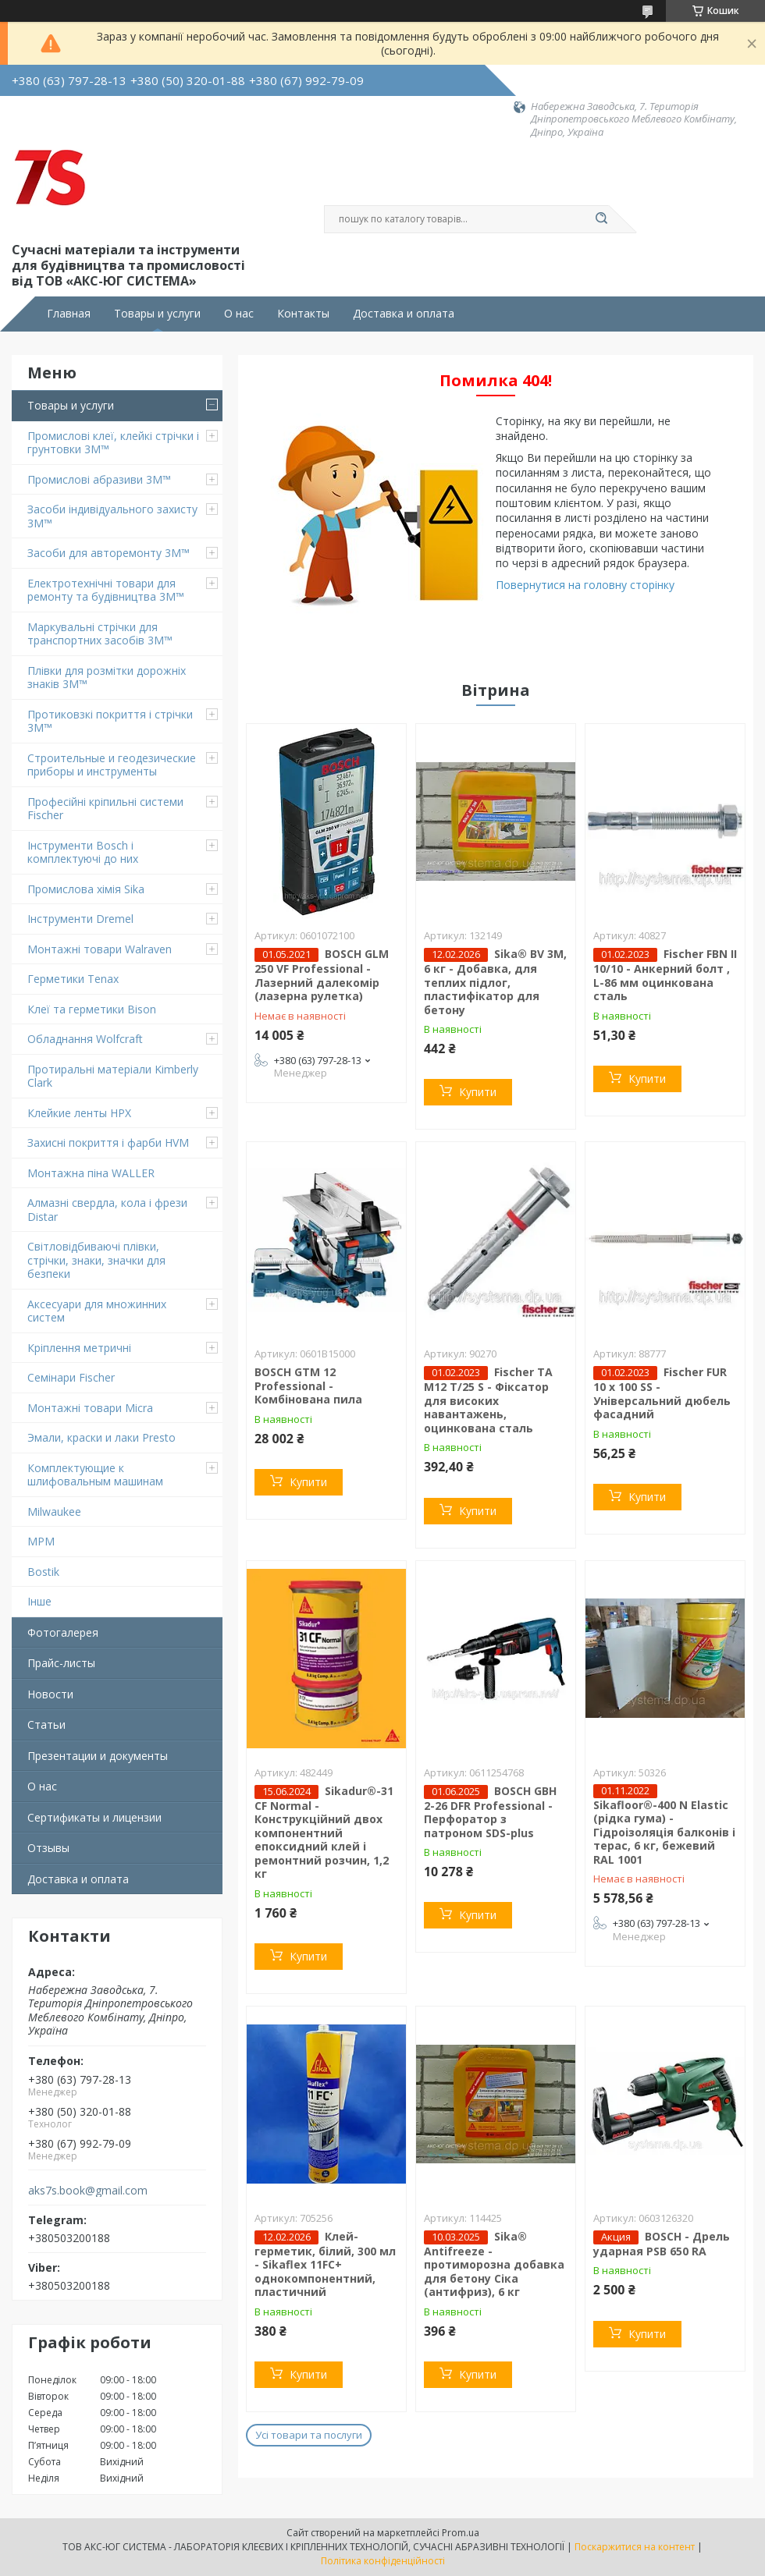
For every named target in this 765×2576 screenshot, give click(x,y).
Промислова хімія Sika (85, 889)
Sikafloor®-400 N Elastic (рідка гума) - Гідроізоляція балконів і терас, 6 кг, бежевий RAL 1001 (664, 1832)
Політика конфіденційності (383, 2560)
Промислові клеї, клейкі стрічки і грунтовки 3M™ (113, 442)
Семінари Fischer (71, 1377)
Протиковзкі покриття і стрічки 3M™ (110, 721)
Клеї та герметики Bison (91, 1009)
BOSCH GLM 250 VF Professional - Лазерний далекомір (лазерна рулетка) (321, 974)
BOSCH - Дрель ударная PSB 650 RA (661, 2243)
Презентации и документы (97, 1755)
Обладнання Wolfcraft (85, 1038)
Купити (477, 1091)
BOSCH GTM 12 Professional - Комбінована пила (308, 1385)
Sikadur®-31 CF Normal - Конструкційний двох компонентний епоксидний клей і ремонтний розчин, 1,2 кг (323, 1832)
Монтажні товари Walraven (99, 949)
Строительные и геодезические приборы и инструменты (111, 764)
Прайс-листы (61, 1662)
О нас (239, 313)
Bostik (43, 1571)
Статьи (46, 1724)
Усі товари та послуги (308, 2435)
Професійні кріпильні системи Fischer (105, 808)
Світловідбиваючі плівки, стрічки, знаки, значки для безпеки (96, 1260)
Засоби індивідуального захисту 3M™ (112, 516)
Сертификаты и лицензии (94, 1817)
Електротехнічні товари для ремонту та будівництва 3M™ (105, 590)
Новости (50, 1694)
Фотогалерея (62, 1632)
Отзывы (48, 1847)
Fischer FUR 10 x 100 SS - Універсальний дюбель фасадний (662, 1392)
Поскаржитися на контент (635, 2546)
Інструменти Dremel (80, 918)
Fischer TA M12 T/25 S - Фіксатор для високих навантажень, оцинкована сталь (488, 1399)
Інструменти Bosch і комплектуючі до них (82, 852)
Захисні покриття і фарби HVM (108, 1142)
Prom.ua (460, 2532)
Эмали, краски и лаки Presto (101, 1437)
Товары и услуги (157, 313)
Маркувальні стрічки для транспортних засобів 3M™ (100, 633)
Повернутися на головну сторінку (585, 584)
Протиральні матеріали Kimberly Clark (112, 1076)
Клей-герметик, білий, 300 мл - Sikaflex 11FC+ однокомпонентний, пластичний (325, 2264)
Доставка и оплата (403, 313)
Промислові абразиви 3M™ (99, 479)
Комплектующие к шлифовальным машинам (95, 1474)
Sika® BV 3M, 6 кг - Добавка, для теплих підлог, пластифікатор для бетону (495, 981)
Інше (39, 1601)
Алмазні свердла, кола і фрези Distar (107, 1209)
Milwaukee (54, 1511)
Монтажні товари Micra (90, 1407)
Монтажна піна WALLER (91, 1173)
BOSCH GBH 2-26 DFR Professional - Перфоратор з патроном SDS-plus (490, 1811)
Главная (69, 313)
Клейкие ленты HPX (79, 1112)
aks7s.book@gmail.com (88, 2191)
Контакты (303, 313)
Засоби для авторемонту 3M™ (108, 552)
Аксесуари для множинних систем (96, 1311)
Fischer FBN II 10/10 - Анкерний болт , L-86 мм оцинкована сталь (665, 974)
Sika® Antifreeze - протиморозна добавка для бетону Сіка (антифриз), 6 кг (494, 2264)
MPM (41, 1541)
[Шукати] (601, 219)
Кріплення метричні (79, 1347)
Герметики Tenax (73, 978)
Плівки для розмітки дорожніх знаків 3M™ (106, 677)
